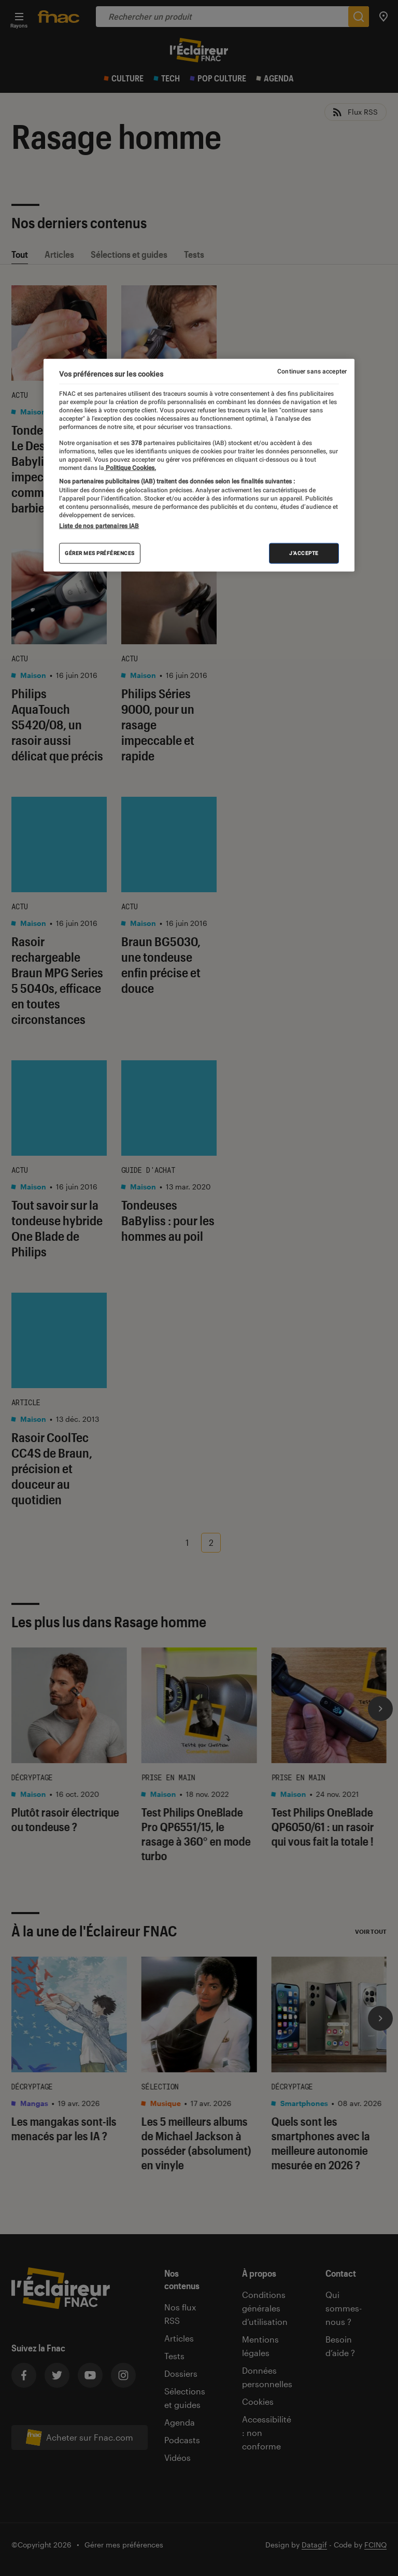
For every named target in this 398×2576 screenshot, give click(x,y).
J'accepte (304, 553)
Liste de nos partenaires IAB (99, 526)
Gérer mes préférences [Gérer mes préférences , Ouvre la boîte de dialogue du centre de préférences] (100, 553)
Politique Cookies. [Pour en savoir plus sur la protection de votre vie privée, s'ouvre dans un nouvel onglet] (130, 468)
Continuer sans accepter (312, 371)
